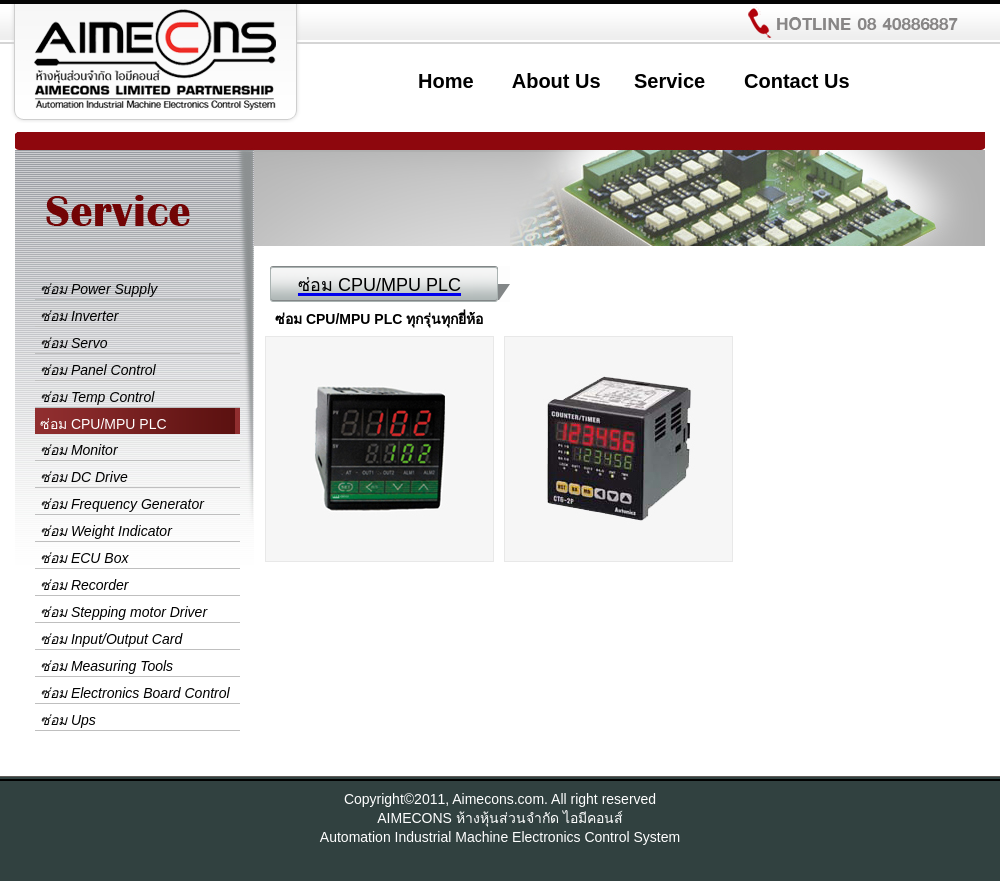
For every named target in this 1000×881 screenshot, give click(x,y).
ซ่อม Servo (73, 343)
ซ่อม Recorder (84, 585)
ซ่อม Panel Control (98, 370)
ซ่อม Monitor (79, 450)
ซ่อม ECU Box (84, 558)
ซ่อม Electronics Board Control (135, 693)
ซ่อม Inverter (79, 316)
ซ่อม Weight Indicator (106, 531)
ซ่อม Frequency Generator (122, 504)
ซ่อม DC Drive (84, 477)
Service (669, 81)
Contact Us (797, 81)
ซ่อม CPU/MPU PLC (103, 424)
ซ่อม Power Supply (98, 289)
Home (446, 81)
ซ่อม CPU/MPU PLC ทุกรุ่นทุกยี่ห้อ (379, 319)
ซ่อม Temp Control (97, 397)
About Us (556, 81)
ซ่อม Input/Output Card (111, 639)
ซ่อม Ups (68, 720)
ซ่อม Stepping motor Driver (123, 612)
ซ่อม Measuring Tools (106, 666)
